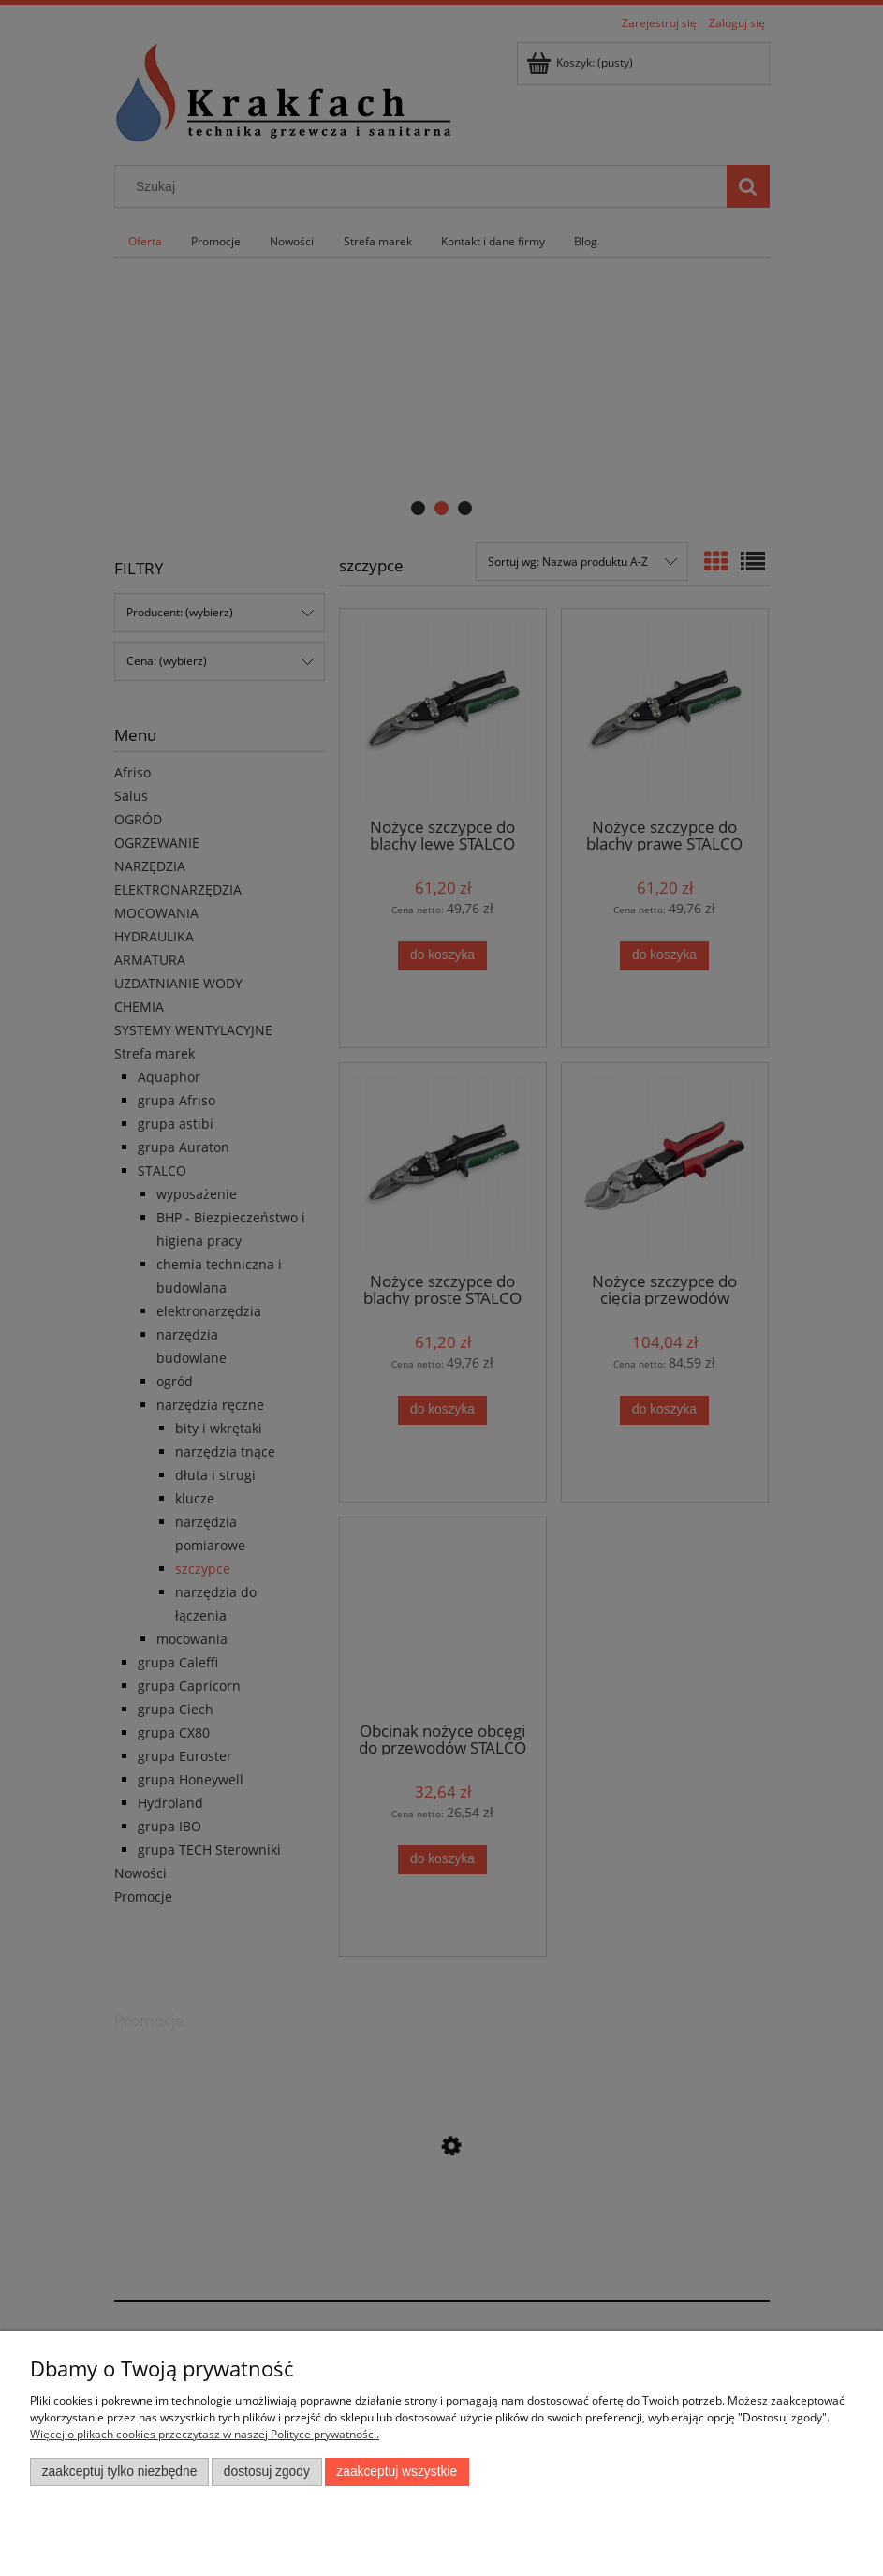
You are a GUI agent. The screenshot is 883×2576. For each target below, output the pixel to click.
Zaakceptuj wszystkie (396, 2472)
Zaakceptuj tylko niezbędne (120, 2472)
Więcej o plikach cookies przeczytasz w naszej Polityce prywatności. (204, 2434)
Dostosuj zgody (267, 2472)
